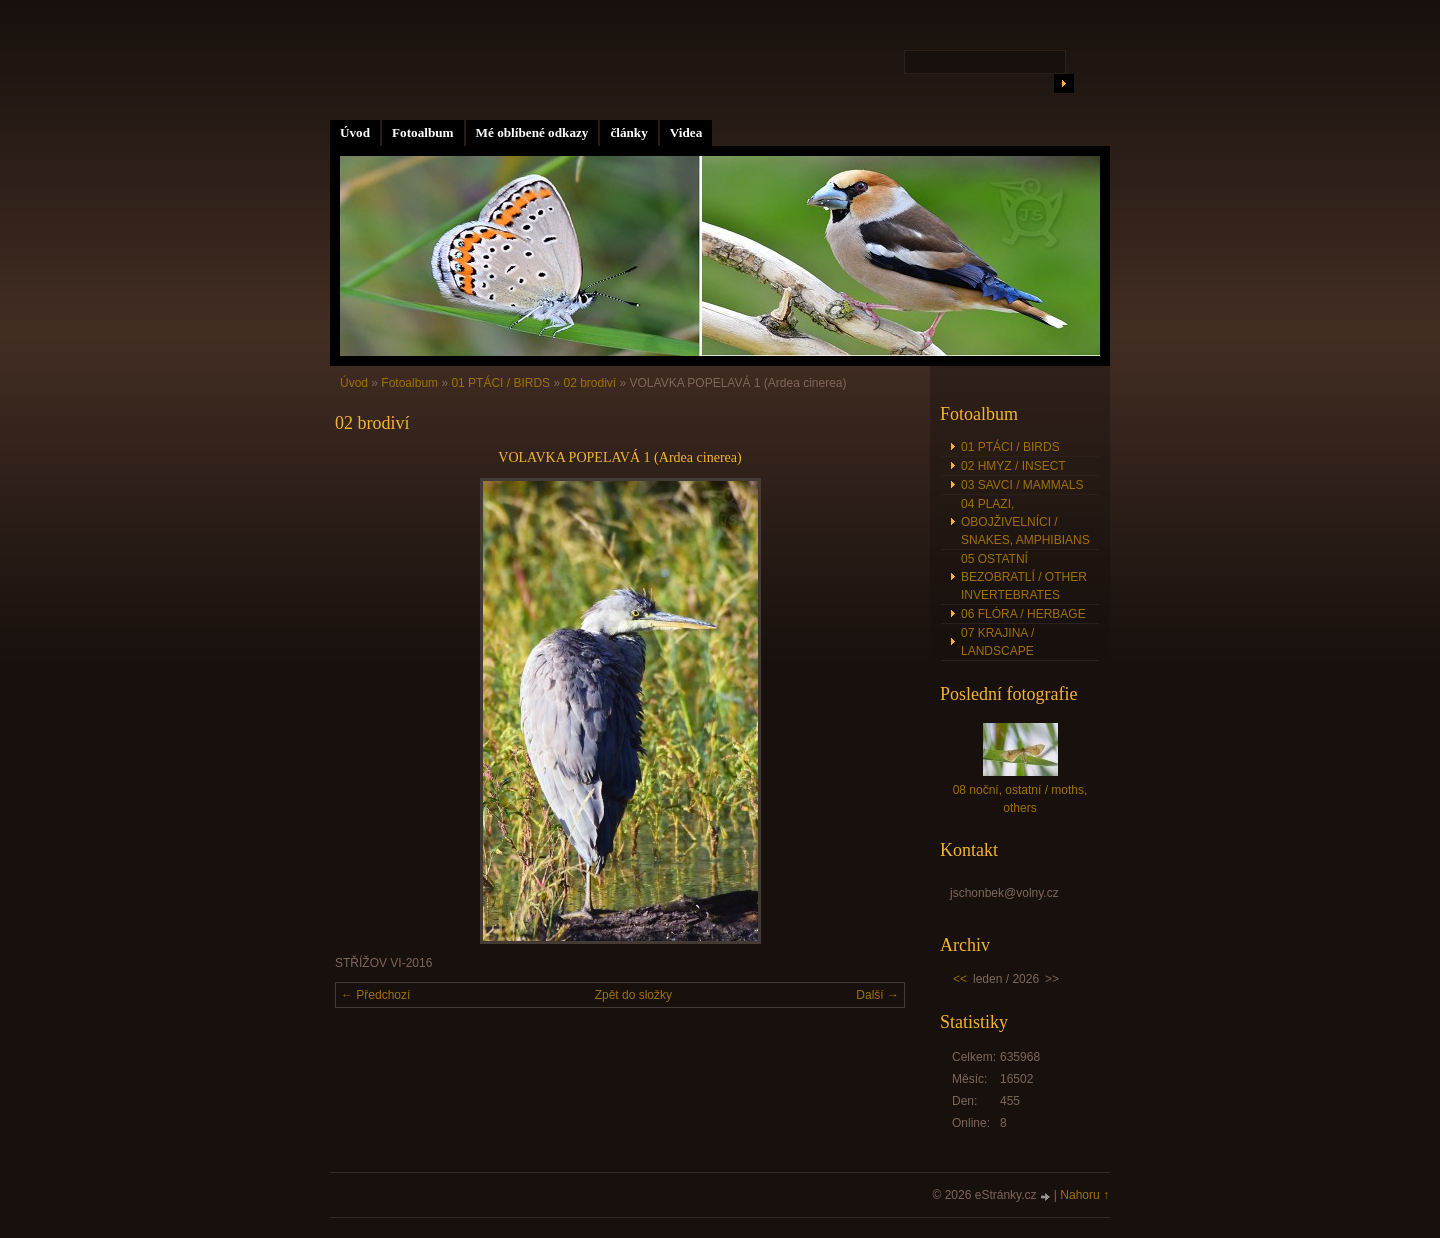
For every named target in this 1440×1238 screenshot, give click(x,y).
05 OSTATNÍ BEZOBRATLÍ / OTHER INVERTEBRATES (1024, 577)
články (628, 132)
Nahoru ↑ (1084, 1195)
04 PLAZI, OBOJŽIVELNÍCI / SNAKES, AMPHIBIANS (1025, 522)
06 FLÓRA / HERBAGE (1023, 614)
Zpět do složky (633, 995)
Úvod (355, 132)
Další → (877, 995)
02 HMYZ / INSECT (1013, 466)
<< (960, 979)
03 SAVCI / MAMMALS (1022, 485)
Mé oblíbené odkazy (532, 132)
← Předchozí (375, 995)
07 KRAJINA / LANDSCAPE (997, 642)
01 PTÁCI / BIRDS (500, 383)
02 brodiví (589, 383)
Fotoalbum (423, 132)
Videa (686, 132)
